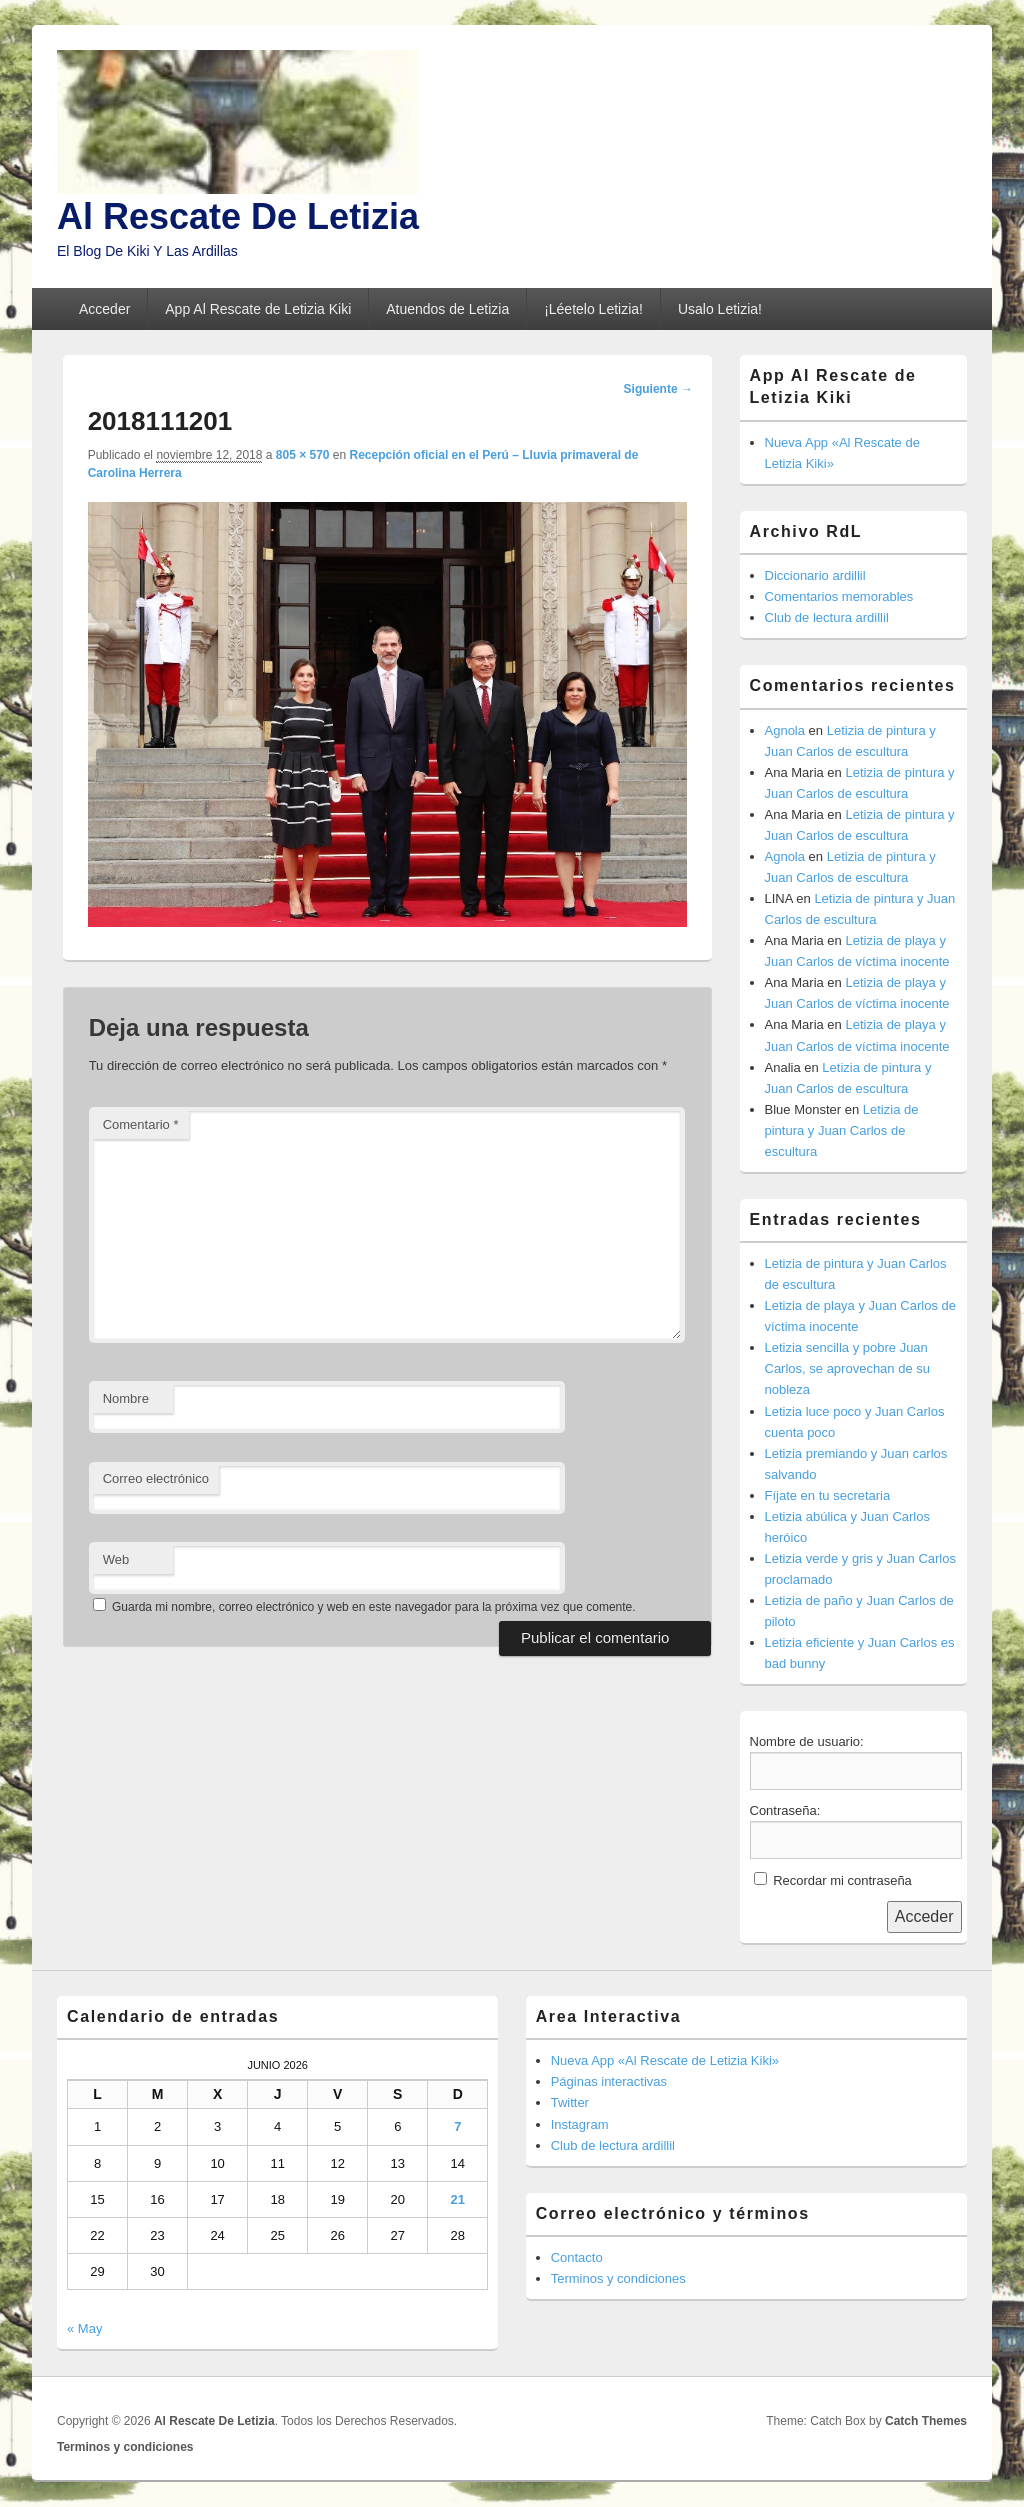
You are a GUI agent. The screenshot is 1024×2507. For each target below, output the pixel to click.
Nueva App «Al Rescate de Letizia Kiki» (665, 2060)
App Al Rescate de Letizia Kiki (258, 309)
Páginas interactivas (609, 2081)
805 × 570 (303, 455)
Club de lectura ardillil (827, 617)
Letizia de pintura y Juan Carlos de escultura (842, 1130)
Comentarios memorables (839, 596)
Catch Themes (926, 2421)
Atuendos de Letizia (447, 309)
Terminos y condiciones (618, 2278)
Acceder (104, 309)
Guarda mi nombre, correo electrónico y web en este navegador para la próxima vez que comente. (374, 1607)
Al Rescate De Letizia (238, 216)
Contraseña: (785, 1810)
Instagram (580, 2124)
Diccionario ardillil (815, 575)
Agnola (785, 730)
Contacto (577, 2257)
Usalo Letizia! (720, 309)
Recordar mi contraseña (842, 1880)
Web (116, 1559)
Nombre (126, 1398)
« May (84, 2328)
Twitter (570, 2102)
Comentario (141, 1124)
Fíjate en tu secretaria (828, 1495)
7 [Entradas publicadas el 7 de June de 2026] (457, 2126)
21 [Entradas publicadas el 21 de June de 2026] (458, 2199)
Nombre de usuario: (807, 1741)
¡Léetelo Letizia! (593, 309)
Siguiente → (658, 389)
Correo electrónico (156, 1478)
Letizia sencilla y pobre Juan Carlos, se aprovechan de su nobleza (847, 1368)
